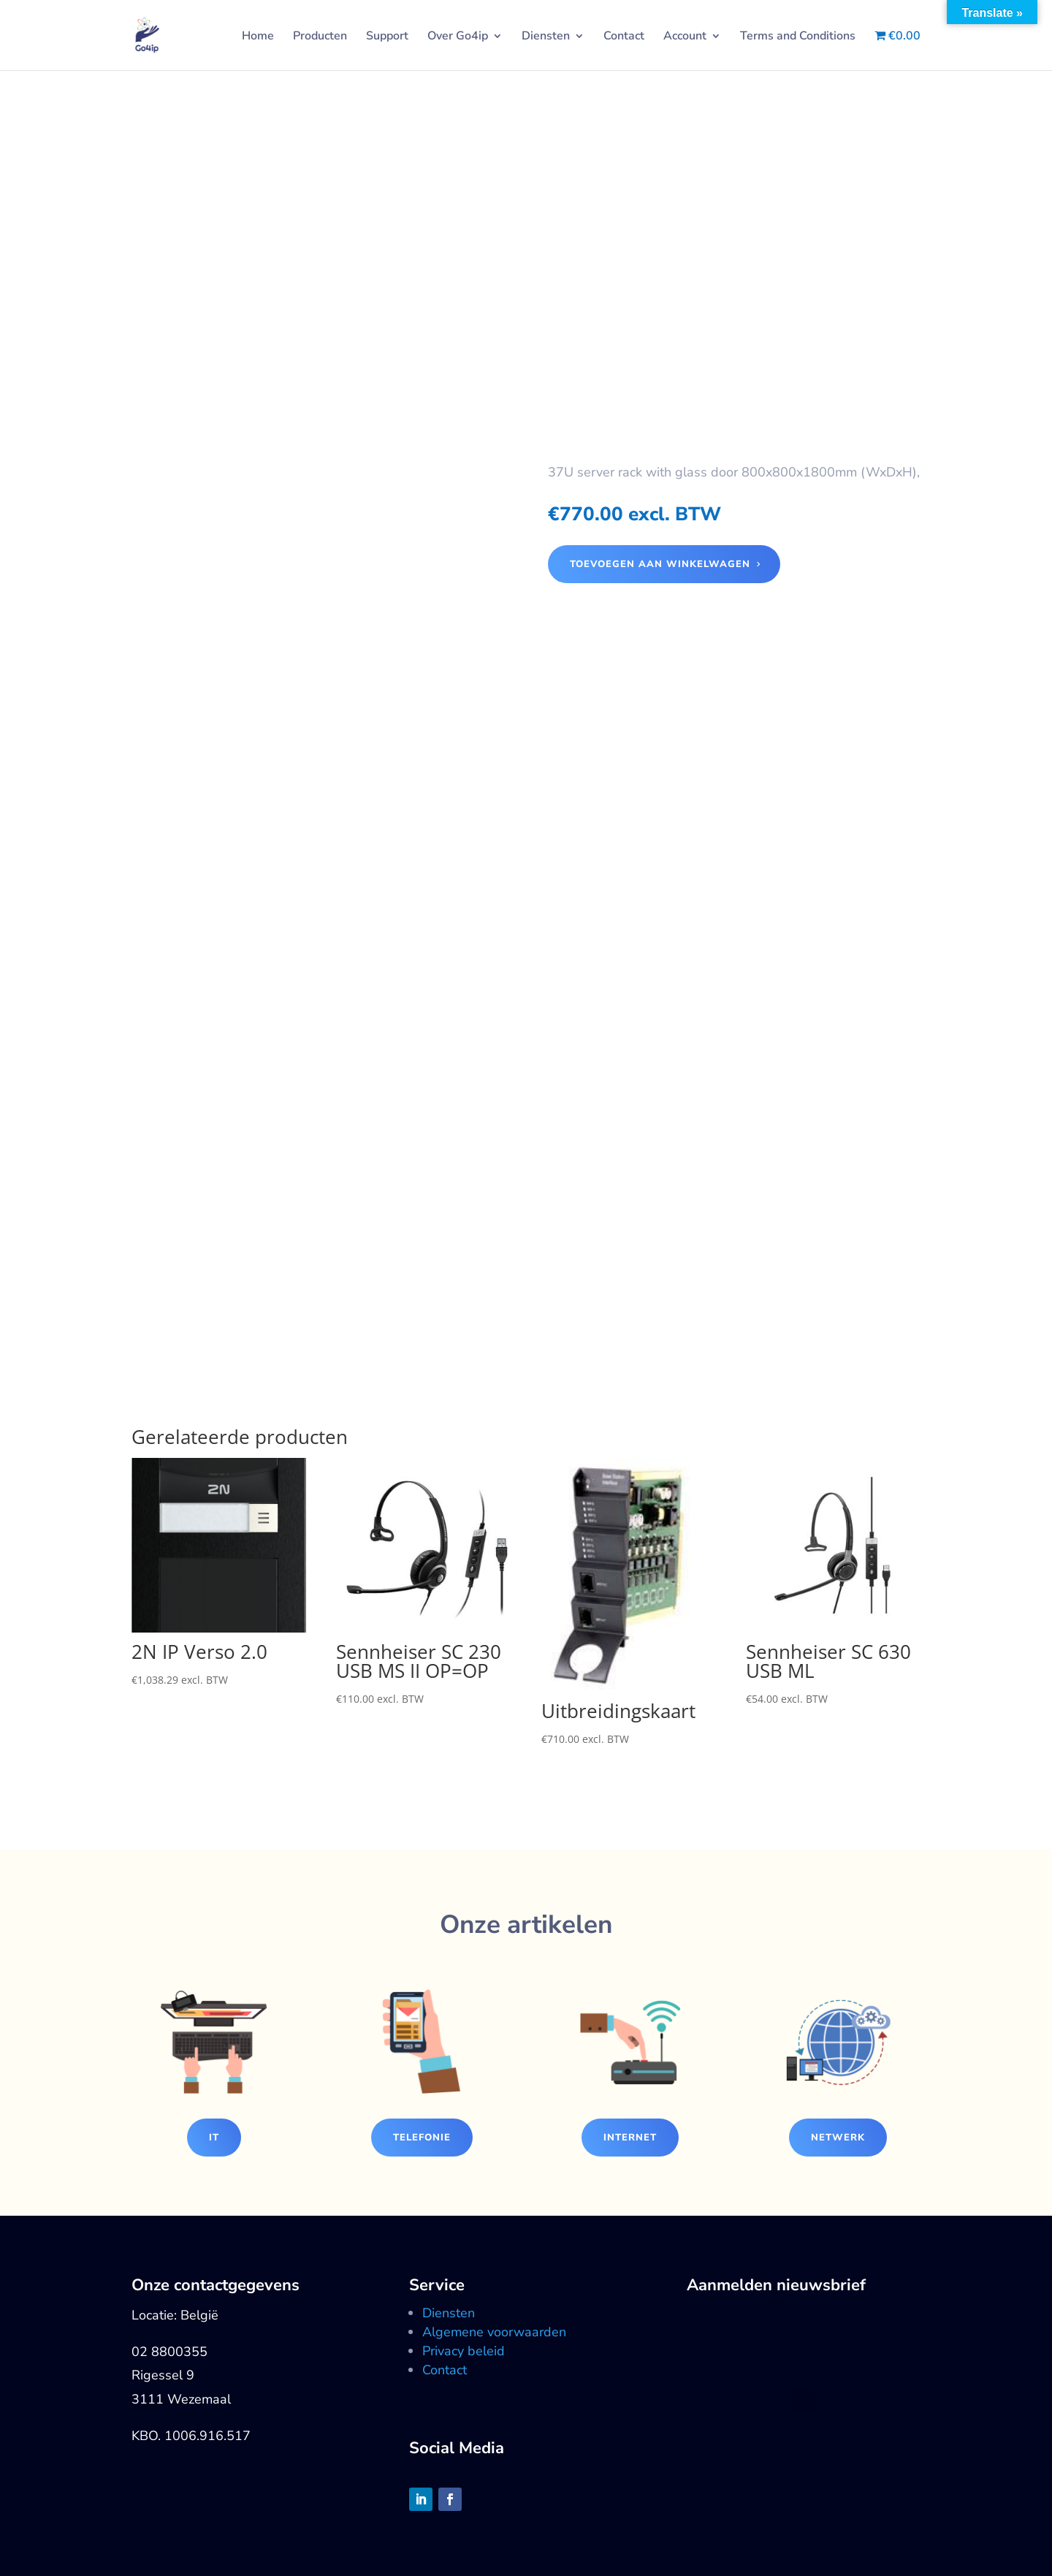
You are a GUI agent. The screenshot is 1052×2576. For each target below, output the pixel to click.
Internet (630, 2137)
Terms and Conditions (797, 37)
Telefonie (422, 2137)
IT (214, 2137)
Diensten (546, 37)
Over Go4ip (457, 37)
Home (258, 37)
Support (387, 37)
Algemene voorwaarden (494, 2332)
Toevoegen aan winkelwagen (660, 564)
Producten (320, 37)
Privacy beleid (463, 2351)
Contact (623, 37)
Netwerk (838, 2137)
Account (684, 37)
